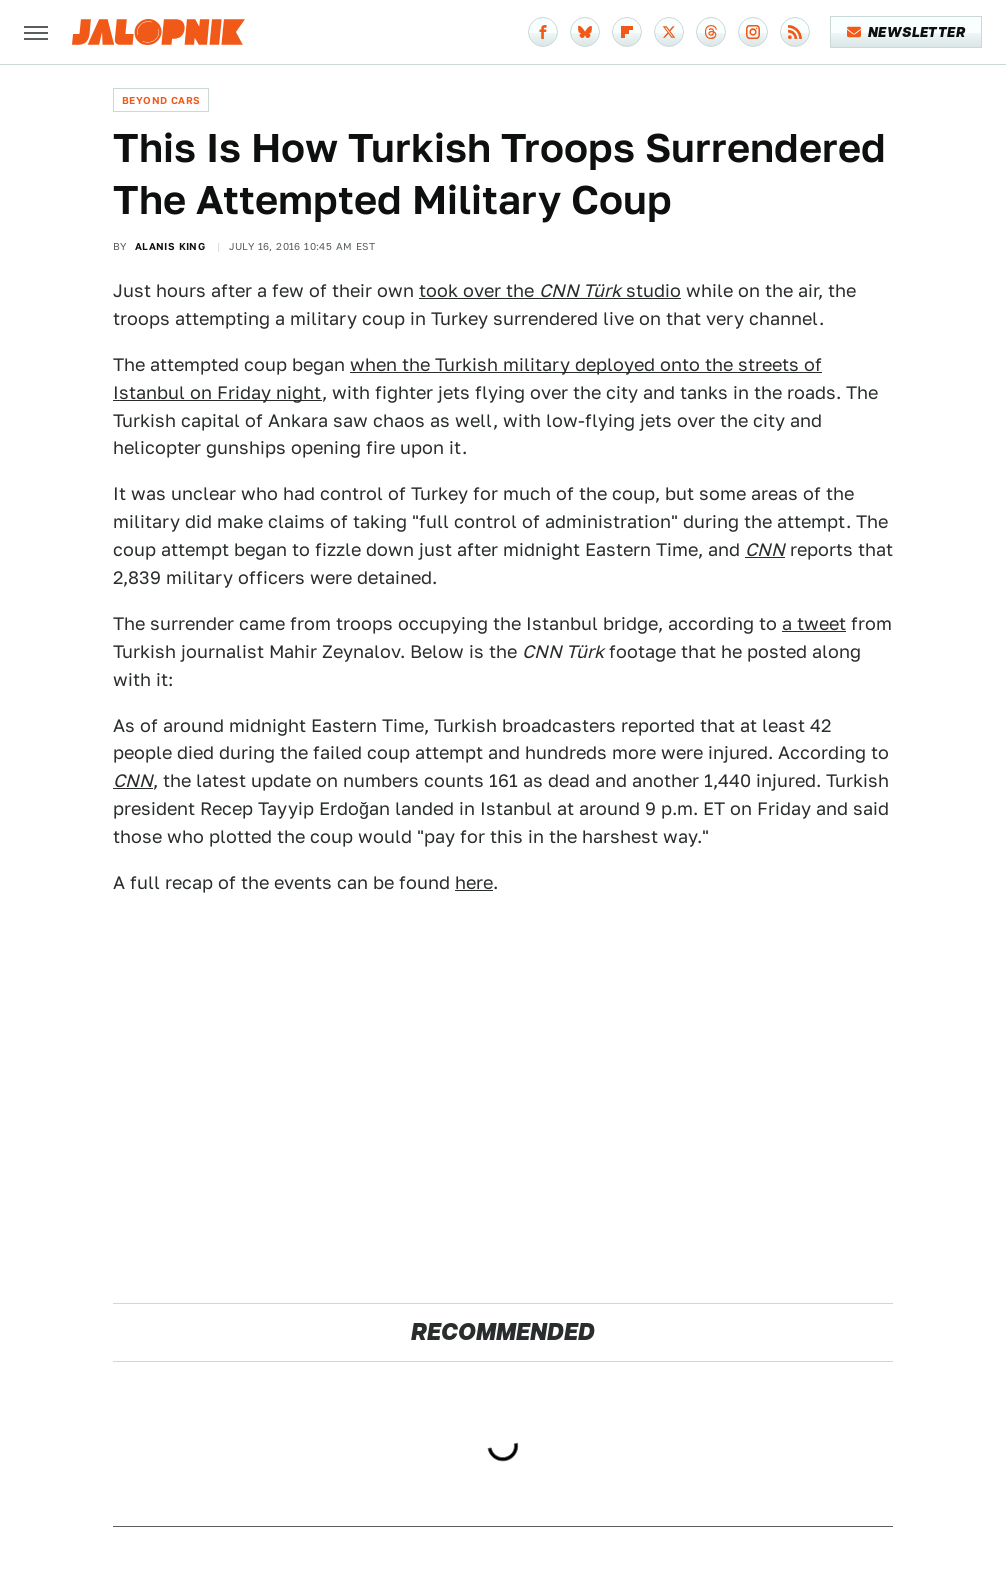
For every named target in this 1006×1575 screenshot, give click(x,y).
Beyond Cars (161, 100)
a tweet (814, 623)
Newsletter (906, 32)
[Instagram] (753, 32)
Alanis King (170, 246)
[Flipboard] (627, 32)
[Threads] (711, 32)
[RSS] (795, 32)
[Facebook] (543, 32)
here (474, 882)
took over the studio (550, 290)
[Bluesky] (585, 32)
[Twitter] (669, 32)
